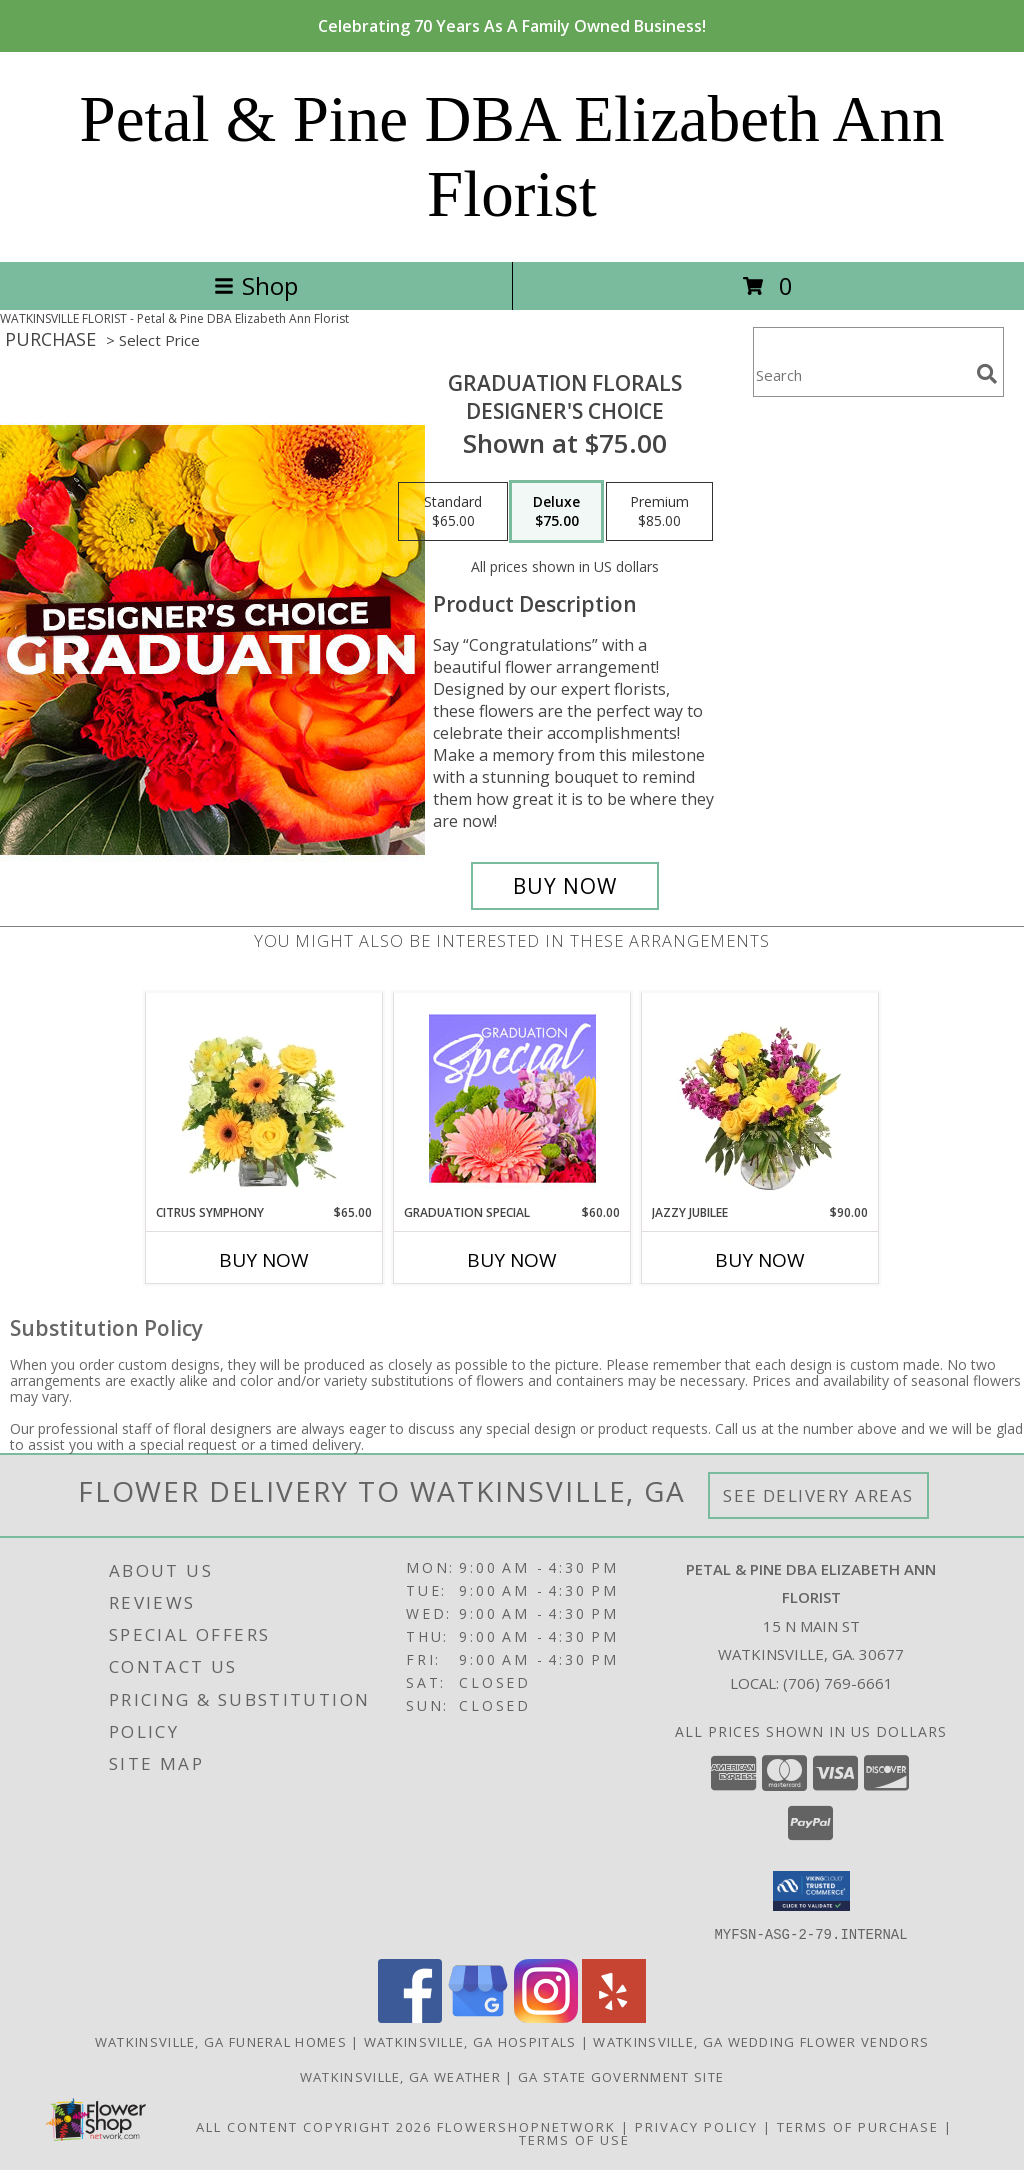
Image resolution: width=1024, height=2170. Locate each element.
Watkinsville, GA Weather (400, 2076)
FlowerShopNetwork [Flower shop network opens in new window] (526, 2126)
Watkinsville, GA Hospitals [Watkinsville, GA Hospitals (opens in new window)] (470, 2041)
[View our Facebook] (410, 2016)
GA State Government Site (621, 2076)
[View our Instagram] (546, 2016)
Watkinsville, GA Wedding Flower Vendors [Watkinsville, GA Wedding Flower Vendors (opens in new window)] (761, 2041)
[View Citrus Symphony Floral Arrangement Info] (264, 1098)
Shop (256, 285)
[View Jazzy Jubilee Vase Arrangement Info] (760, 1098)
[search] (987, 374)
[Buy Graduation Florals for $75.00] (565, 886)
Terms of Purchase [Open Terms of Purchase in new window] (858, 2126)
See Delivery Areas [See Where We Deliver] (818, 1495)
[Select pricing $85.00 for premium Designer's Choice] (659, 512)
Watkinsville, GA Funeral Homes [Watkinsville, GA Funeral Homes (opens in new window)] (221, 2041)
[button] (811, 1891)
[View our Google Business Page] (478, 2016)
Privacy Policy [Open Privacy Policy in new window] (696, 2126)
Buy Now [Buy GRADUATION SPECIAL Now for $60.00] (512, 1260)
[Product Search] (861, 374)
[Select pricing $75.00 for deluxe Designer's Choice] (556, 512)
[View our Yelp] (614, 2016)
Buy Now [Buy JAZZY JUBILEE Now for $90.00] (760, 1260)
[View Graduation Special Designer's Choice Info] (512, 1098)
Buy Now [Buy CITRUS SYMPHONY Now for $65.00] (264, 1260)
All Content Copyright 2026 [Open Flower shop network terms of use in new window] (314, 2126)
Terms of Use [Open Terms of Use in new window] (574, 2139)
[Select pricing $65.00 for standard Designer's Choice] (453, 512)
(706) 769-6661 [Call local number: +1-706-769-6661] (838, 1683)
